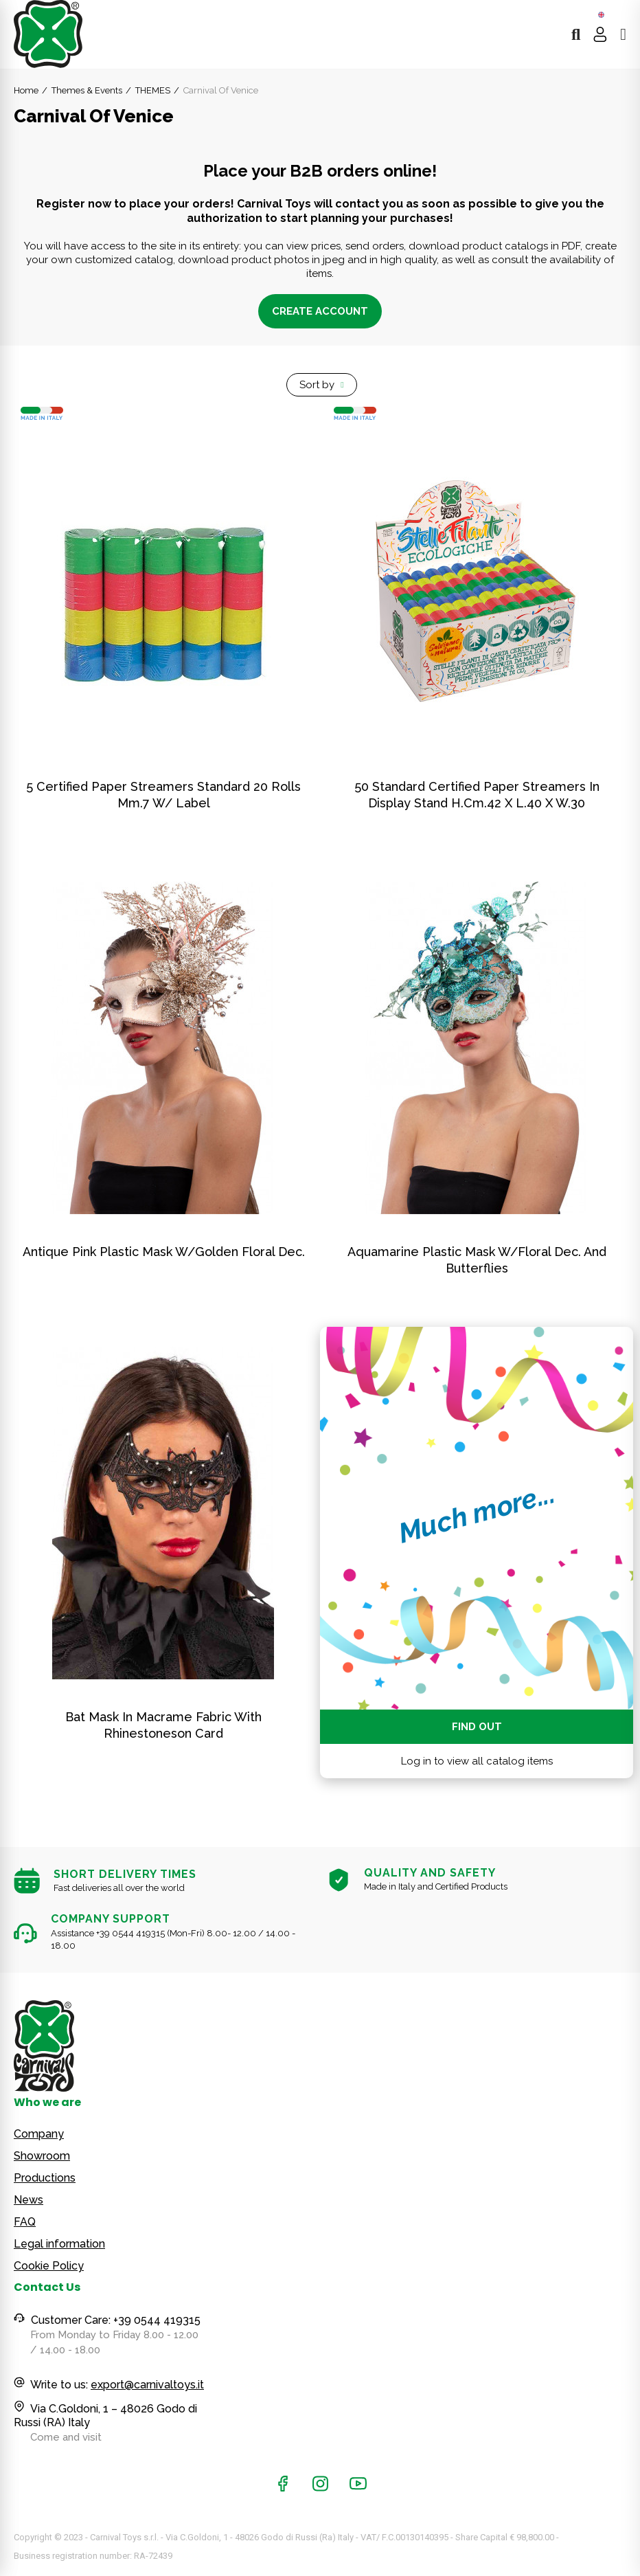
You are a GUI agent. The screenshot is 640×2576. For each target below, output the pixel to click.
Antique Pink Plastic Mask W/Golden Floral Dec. (164, 1251)
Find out (477, 1727)
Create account (320, 311)
